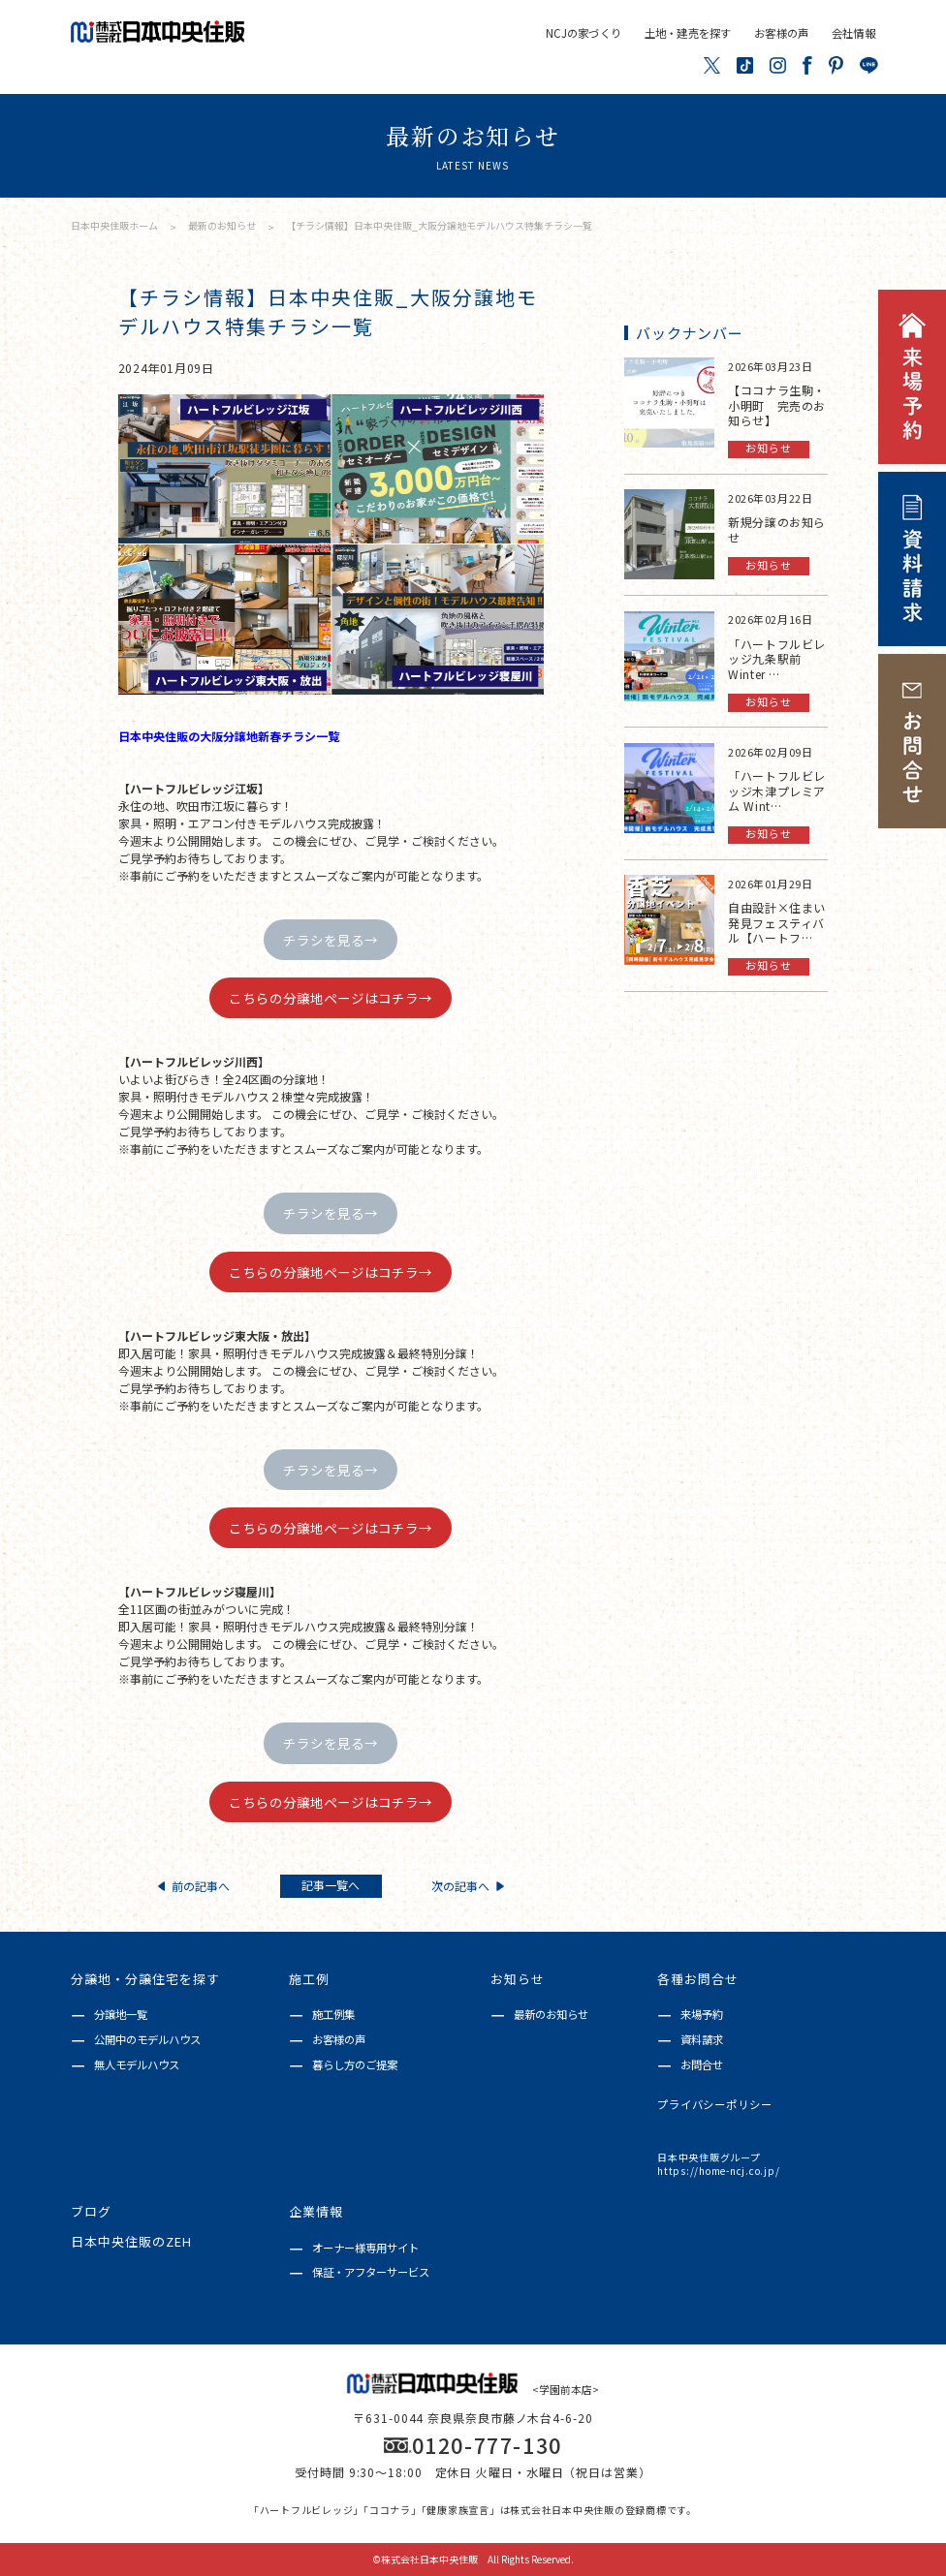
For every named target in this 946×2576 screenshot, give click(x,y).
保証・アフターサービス (370, 2272)
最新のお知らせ (223, 225)
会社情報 (853, 33)
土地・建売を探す (688, 33)
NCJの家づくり (583, 33)
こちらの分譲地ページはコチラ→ (330, 998)
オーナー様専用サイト (365, 2247)
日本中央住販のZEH (131, 2242)
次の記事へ (467, 1886)
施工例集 (333, 2014)
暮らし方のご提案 (354, 2064)
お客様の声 (781, 33)
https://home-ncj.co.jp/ (718, 2171)
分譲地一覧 (120, 2014)
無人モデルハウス (136, 2064)
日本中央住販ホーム (114, 225)
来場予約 (701, 2014)
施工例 (309, 1979)
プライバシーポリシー (715, 2104)
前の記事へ (194, 1886)
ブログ (91, 2212)
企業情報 (316, 2212)
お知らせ (517, 1979)
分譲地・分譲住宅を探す (145, 1979)
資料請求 (701, 2039)
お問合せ (701, 2064)
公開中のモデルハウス (147, 2039)
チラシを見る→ (330, 939)
